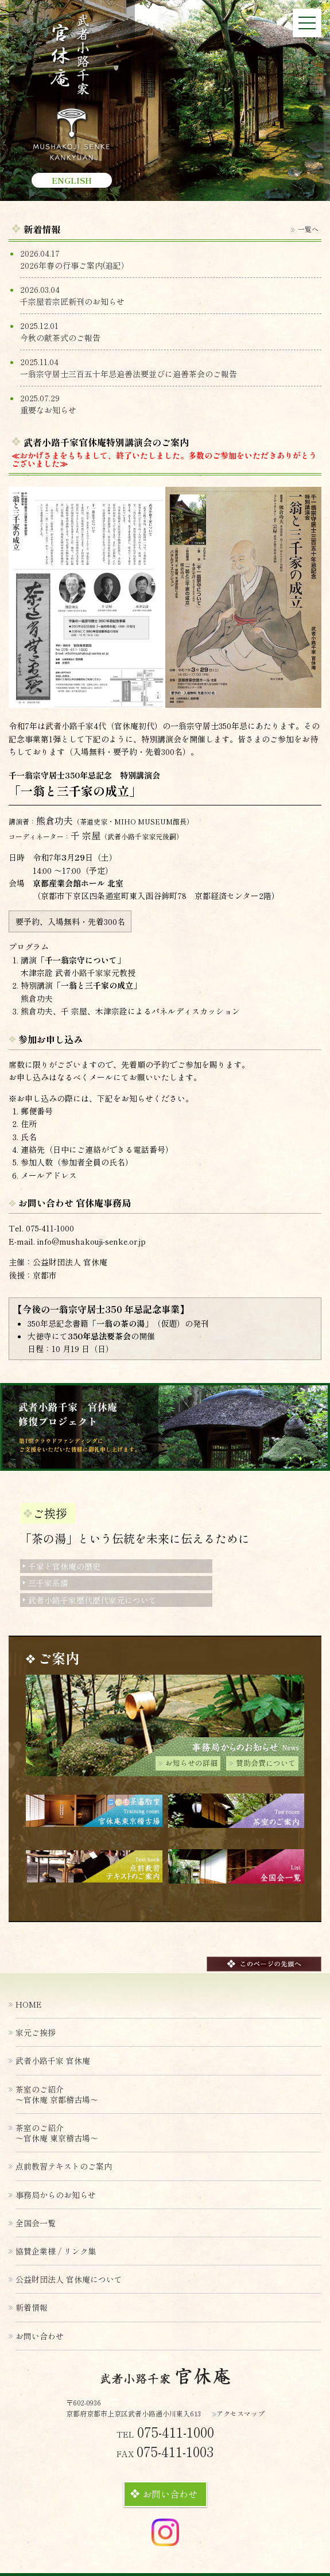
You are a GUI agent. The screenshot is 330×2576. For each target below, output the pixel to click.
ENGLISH (72, 180)
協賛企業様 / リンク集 (55, 2251)
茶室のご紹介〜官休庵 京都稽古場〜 (56, 2094)
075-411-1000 (50, 1228)
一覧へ (305, 229)
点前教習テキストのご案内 (63, 2166)
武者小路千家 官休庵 (52, 2060)
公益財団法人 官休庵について (68, 2279)
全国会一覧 (35, 2223)
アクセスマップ (238, 2413)
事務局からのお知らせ (55, 2195)
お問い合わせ (163, 2494)
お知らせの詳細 (188, 1762)
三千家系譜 (45, 1583)
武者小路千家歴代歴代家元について (90, 1600)
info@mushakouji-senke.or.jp (91, 1241)
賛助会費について (262, 1762)
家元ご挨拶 (35, 2032)
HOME (28, 2004)
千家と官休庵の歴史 (61, 1566)
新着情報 (31, 2307)
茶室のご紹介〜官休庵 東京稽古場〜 (56, 2133)
